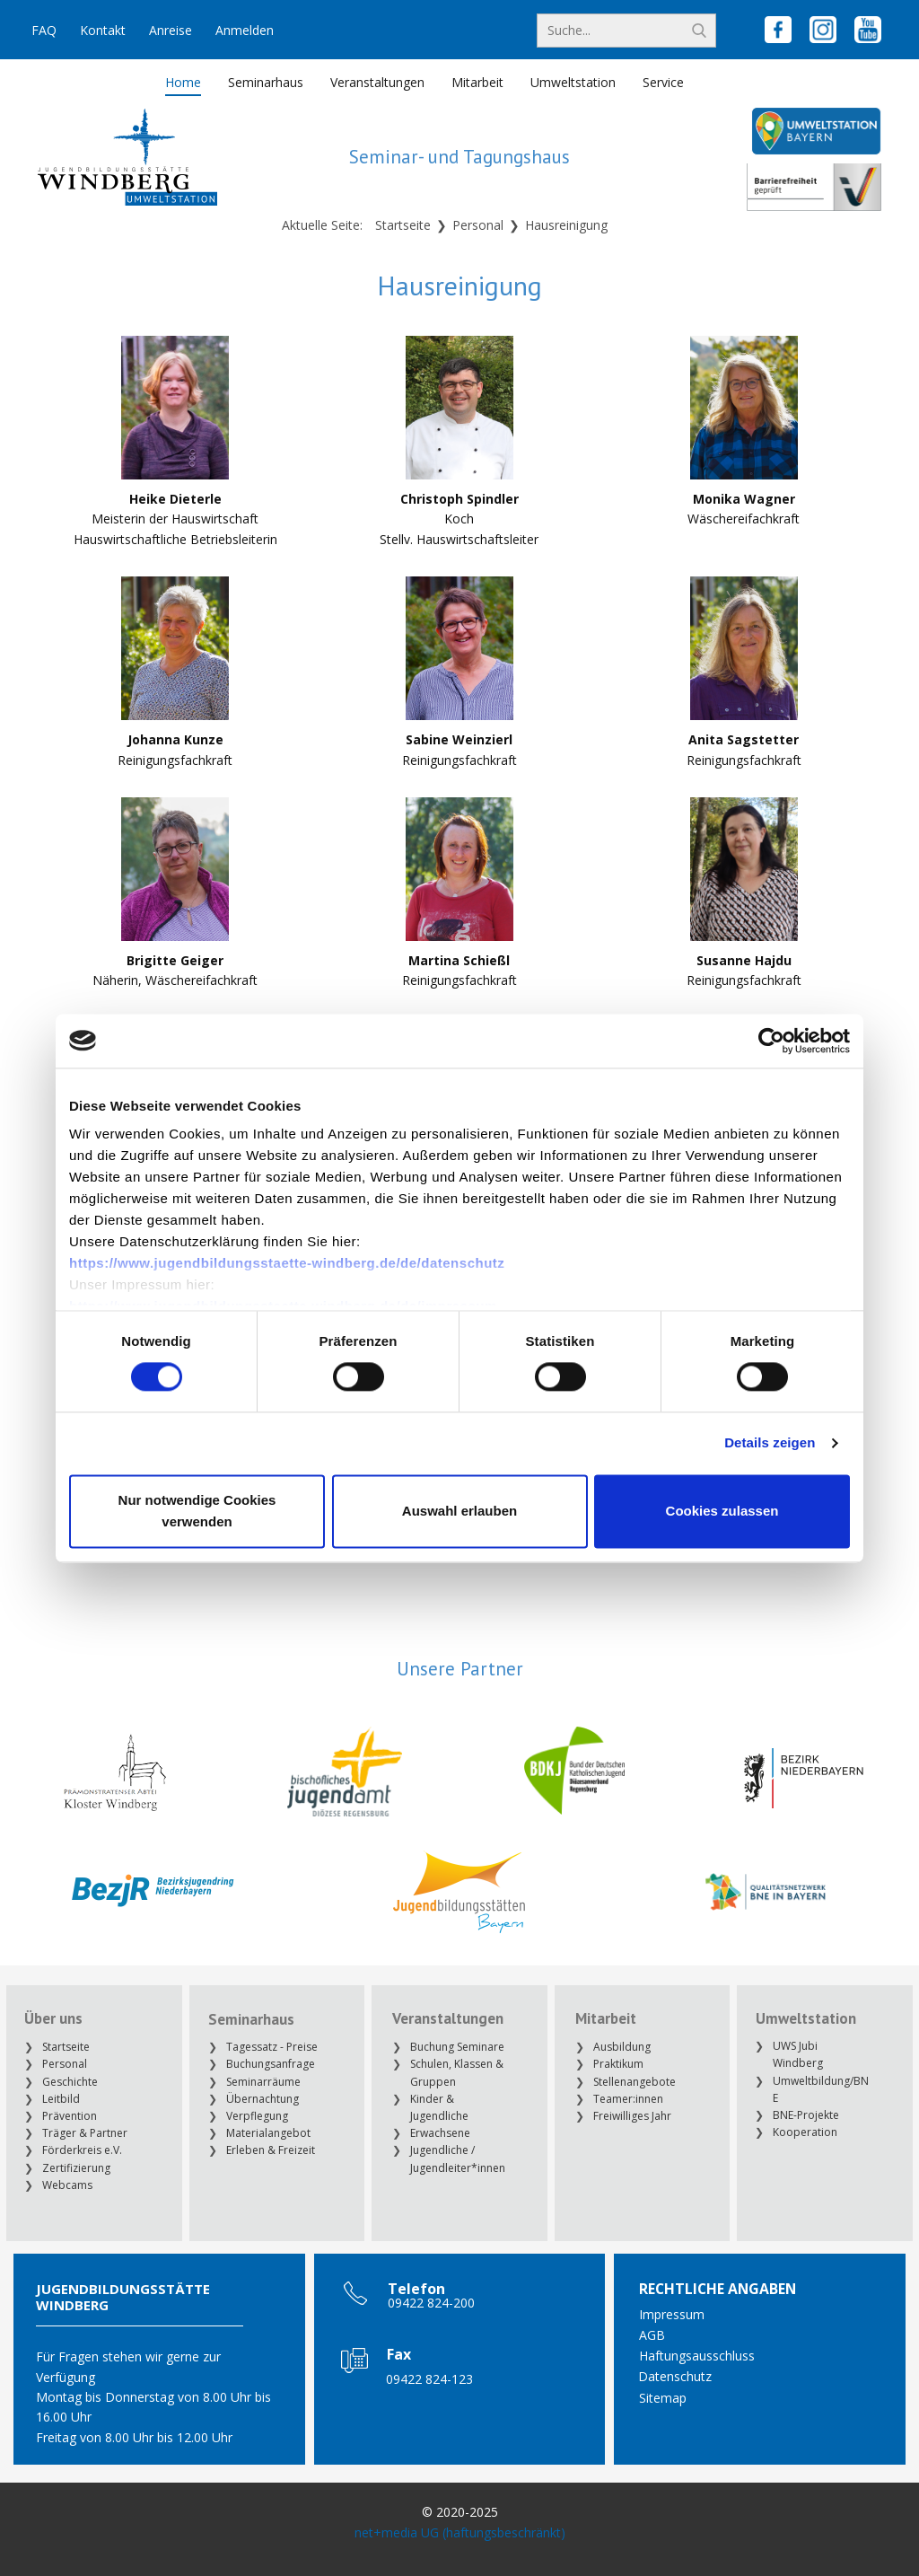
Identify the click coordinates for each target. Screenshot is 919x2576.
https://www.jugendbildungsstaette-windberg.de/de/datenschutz (286, 1262)
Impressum (672, 2314)
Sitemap (663, 2397)
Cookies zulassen (722, 1510)
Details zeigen (769, 1443)
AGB (652, 2334)
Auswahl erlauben (459, 1510)
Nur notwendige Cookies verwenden (197, 1510)
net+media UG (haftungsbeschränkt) (459, 2532)
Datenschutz (675, 2376)
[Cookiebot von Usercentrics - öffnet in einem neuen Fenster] (771, 1040)
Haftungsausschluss (697, 2355)
